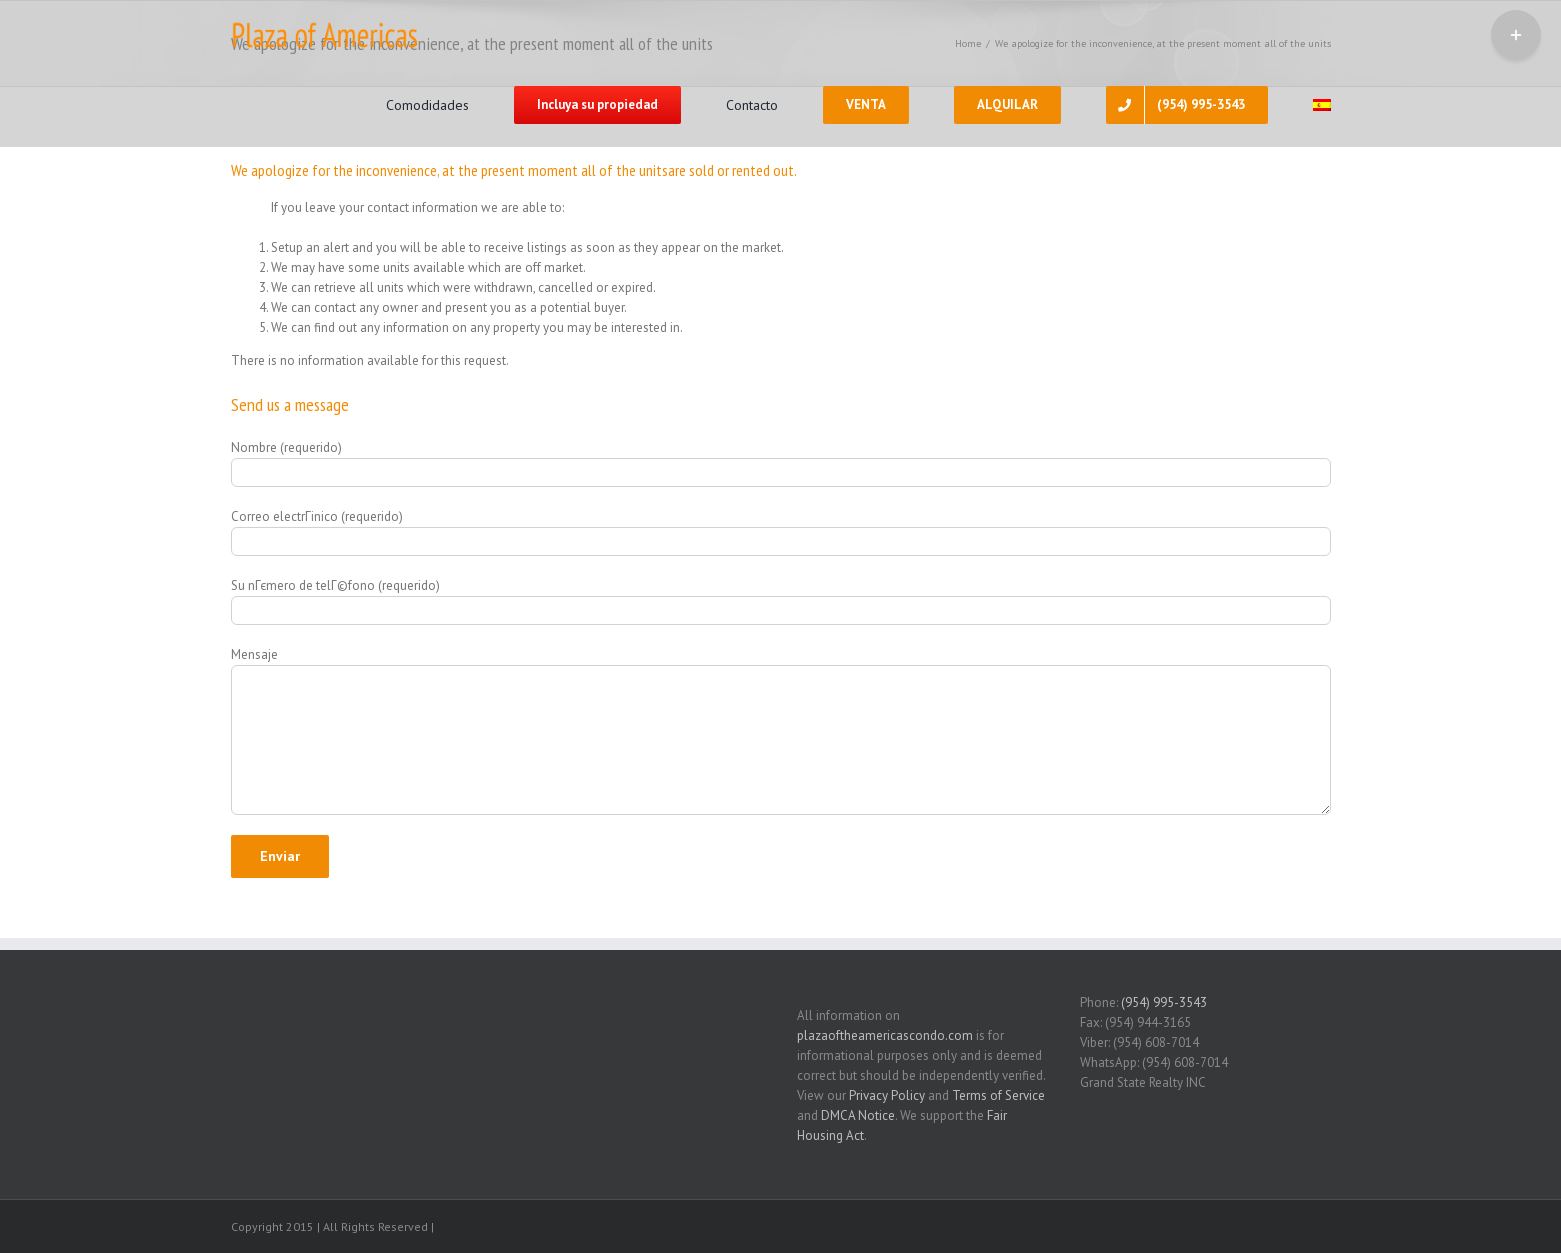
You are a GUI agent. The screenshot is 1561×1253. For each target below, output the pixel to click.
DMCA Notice (858, 1115)
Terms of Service (998, 1095)
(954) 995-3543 (1164, 1002)
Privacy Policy (887, 1095)
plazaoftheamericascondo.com (885, 1035)
